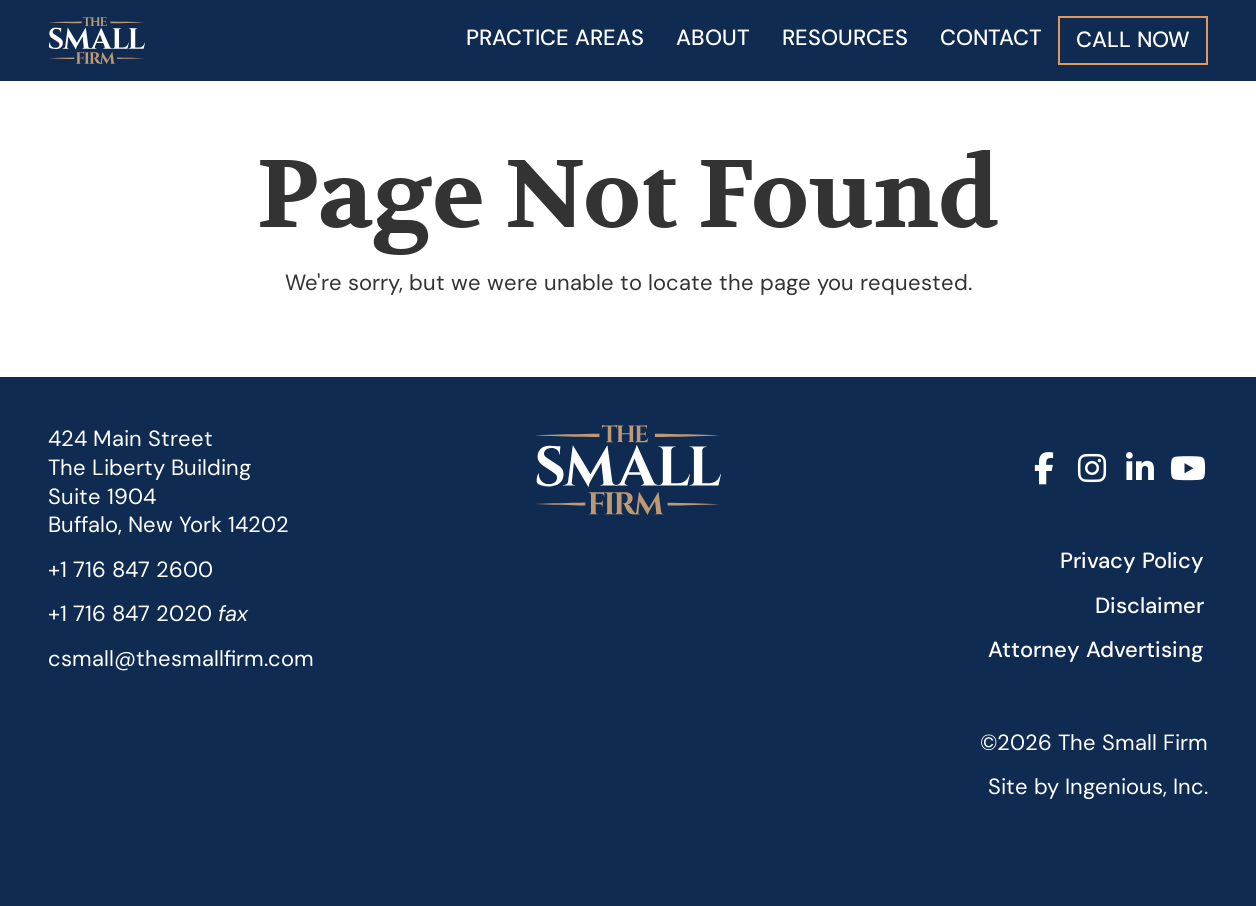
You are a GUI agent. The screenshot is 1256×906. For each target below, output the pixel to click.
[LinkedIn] (1140, 469)
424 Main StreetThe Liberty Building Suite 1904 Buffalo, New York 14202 (168, 481)
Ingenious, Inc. (1136, 786)
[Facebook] (1044, 469)
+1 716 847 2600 (130, 569)
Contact (991, 37)
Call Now (1133, 39)
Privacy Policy (1132, 560)
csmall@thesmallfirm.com (181, 658)
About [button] (713, 37)
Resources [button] (845, 37)
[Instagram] (1092, 469)
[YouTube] (1188, 469)
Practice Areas (555, 37)
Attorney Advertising (1096, 649)
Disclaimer (1149, 605)
